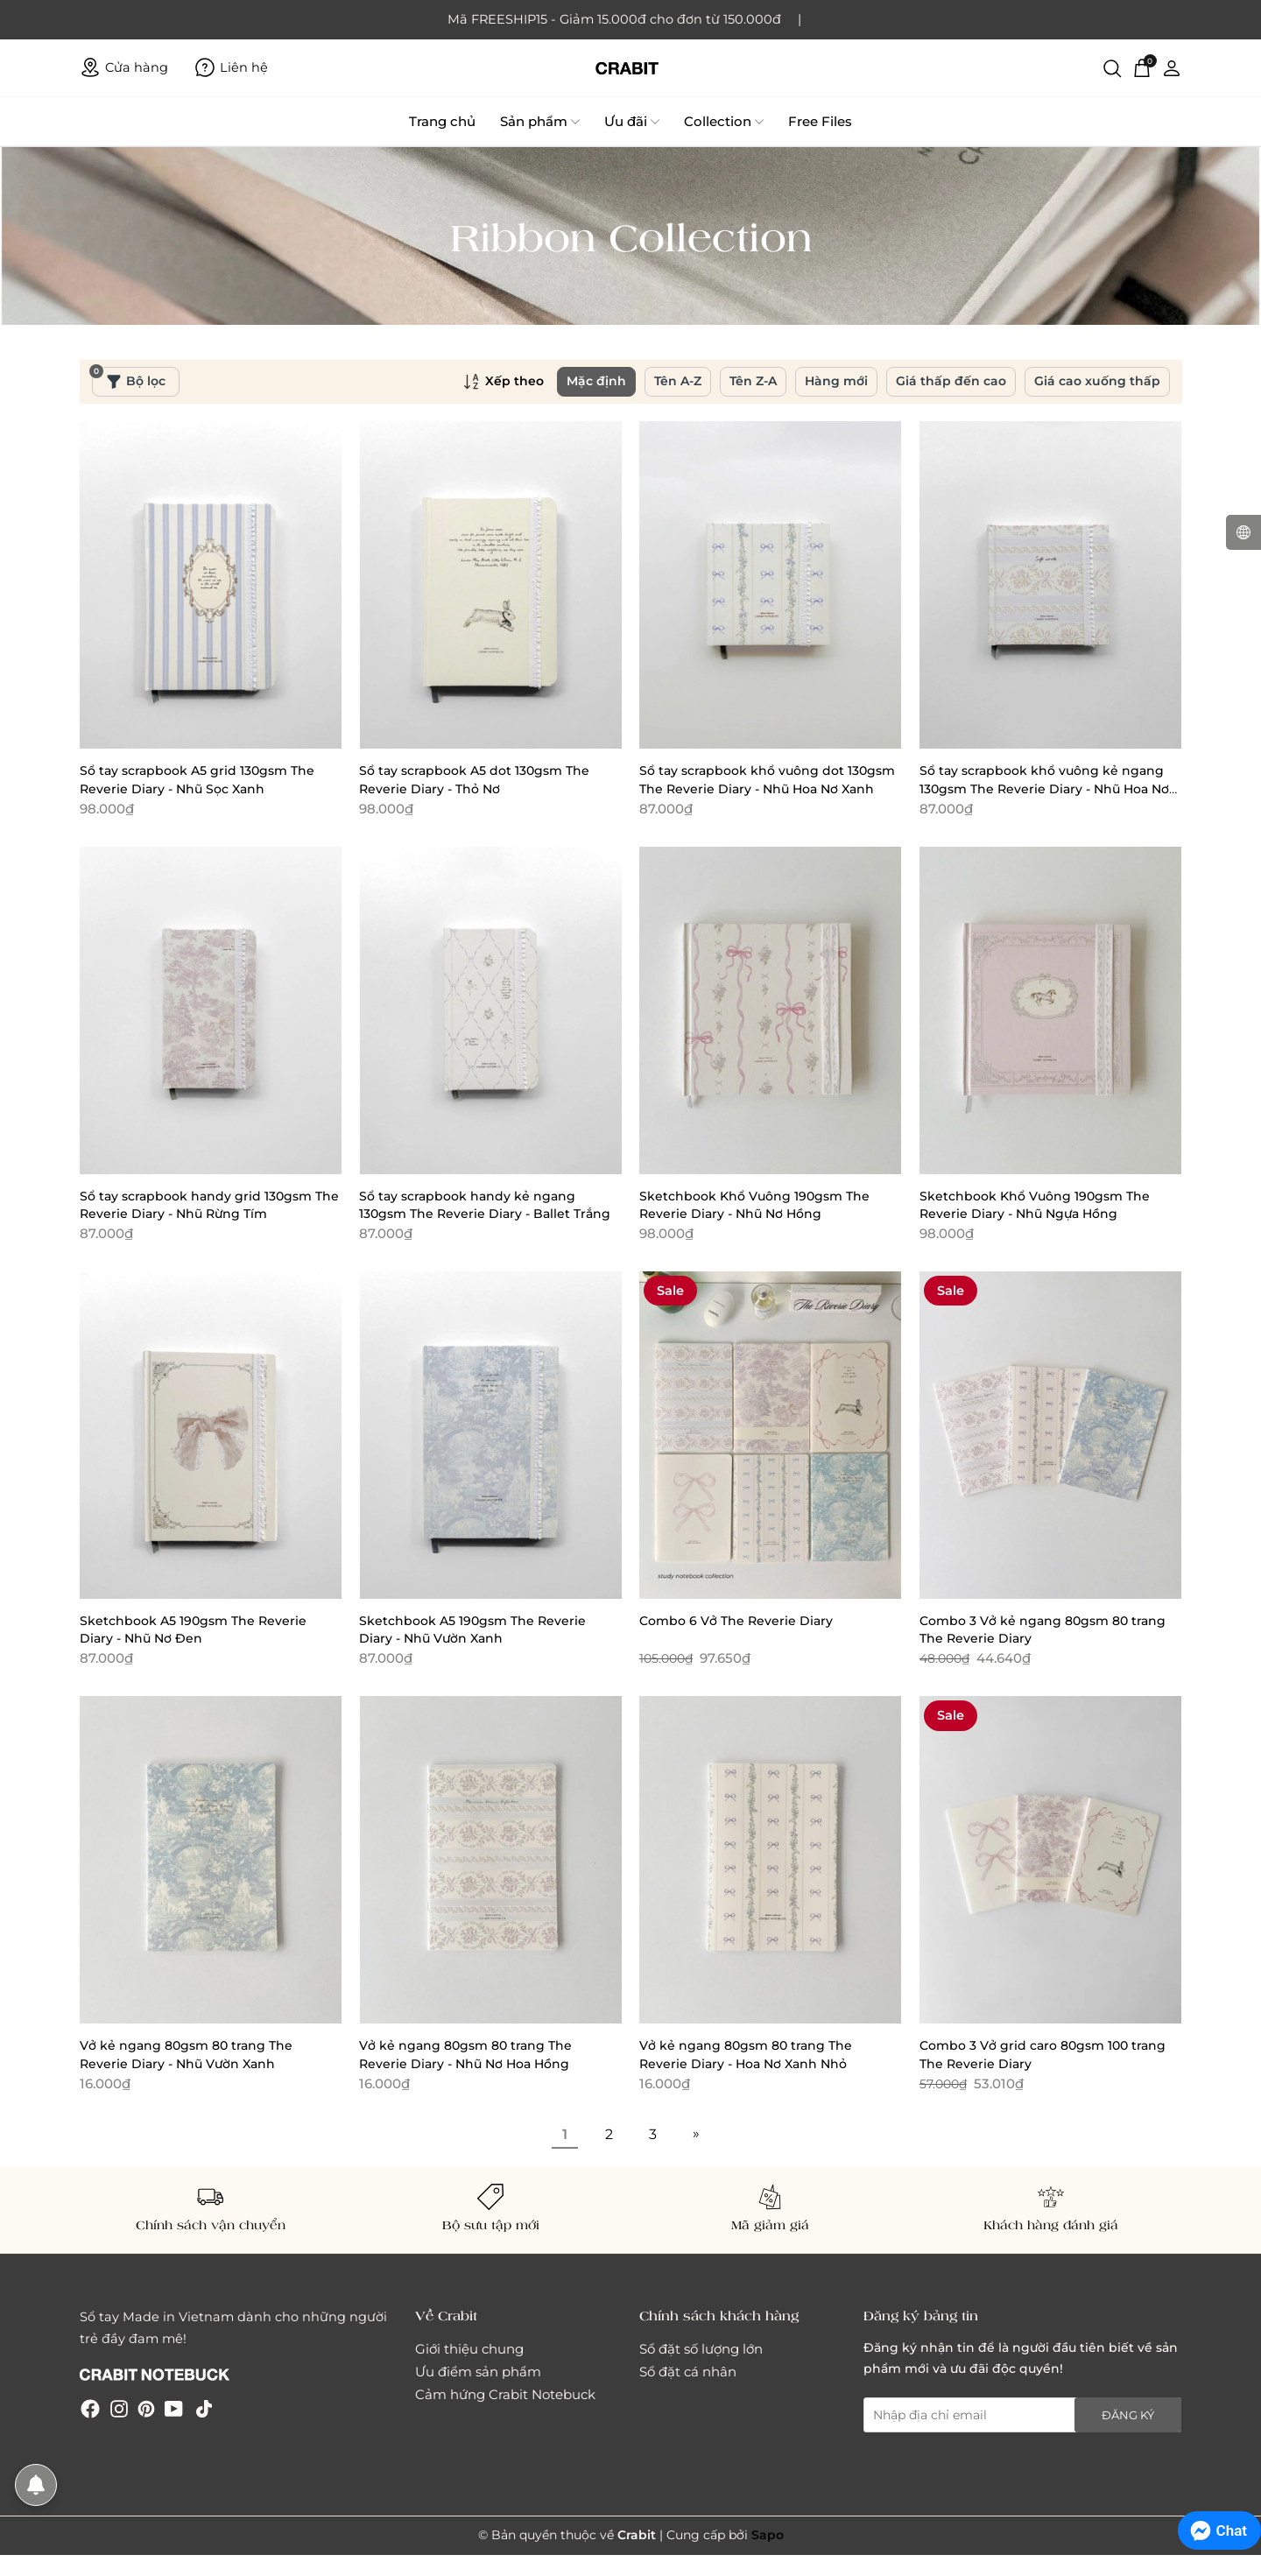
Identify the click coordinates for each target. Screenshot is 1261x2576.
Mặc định (596, 381)
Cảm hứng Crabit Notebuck (505, 2394)
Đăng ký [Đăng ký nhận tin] (1128, 2415)
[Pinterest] (146, 2408)
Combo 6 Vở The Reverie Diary (736, 1621)
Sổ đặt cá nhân (687, 2371)
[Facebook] (90, 2408)
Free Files (820, 121)
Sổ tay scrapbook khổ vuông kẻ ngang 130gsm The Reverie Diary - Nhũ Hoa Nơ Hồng (1044, 788)
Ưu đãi (631, 121)
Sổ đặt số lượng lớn (701, 2348)
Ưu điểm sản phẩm (478, 2371)
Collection (724, 121)
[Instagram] (119, 2408)
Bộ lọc (129, 378)
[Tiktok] (204, 2408)
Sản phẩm (540, 121)
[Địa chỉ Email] (1022, 2414)
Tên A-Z (677, 381)
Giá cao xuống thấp (1097, 381)
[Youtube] (174, 2408)
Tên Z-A (753, 381)
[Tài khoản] (1171, 67)
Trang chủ (442, 121)
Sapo (767, 2535)
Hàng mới (836, 381)
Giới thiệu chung (469, 2348)
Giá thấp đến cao (951, 381)
